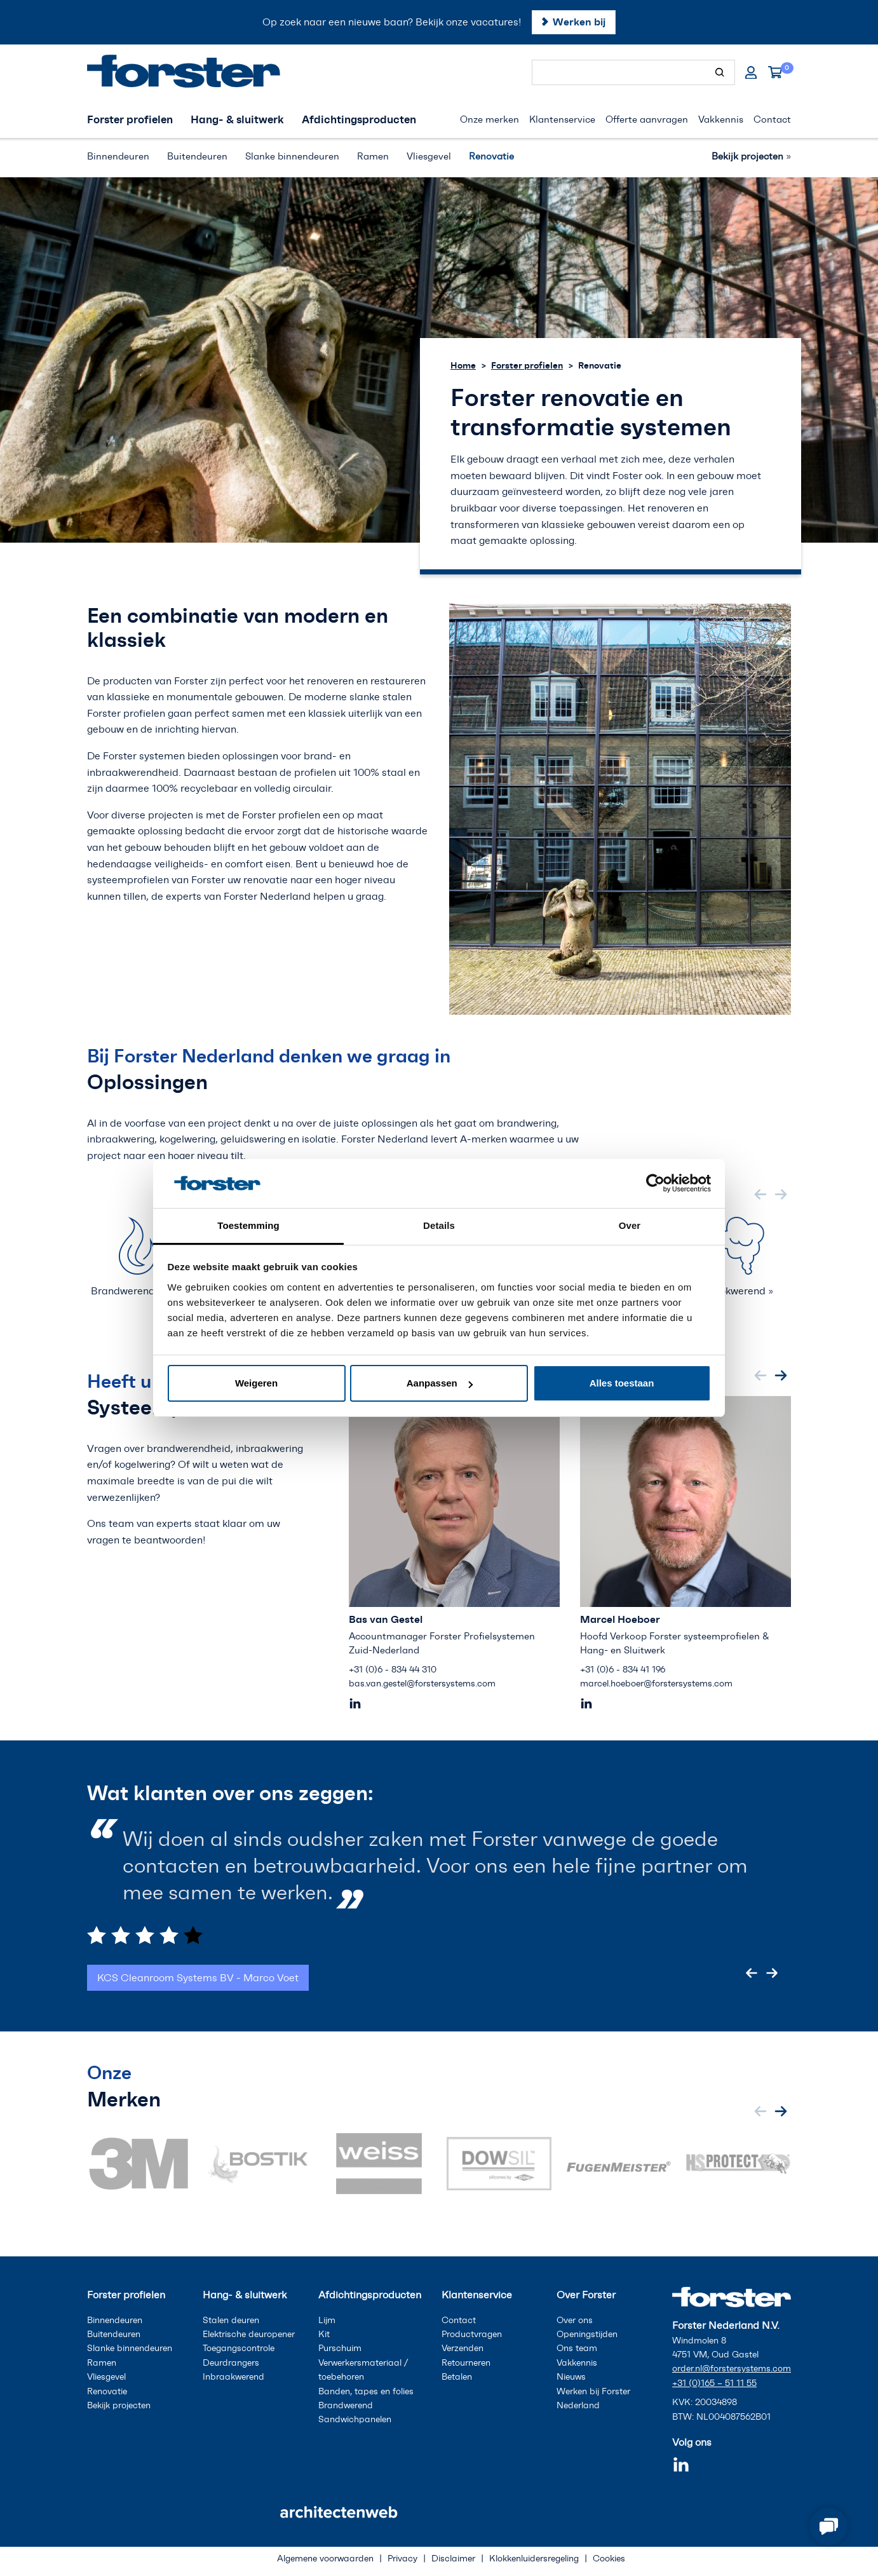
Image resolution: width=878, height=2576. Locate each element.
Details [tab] (439, 1225)
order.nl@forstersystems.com (731, 2368)
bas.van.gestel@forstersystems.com (422, 1683)
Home (463, 365)
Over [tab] (630, 1225)
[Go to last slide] (752, 1973)
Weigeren (256, 1383)
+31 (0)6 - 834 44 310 (392, 1669)
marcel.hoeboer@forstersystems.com (656, 1683)
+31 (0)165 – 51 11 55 (714, 2383)
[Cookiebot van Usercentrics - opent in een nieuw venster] (655, 1183)
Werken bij (579, 21)
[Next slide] (781, 1194)
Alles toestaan (622, 1383)
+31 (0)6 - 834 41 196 (622, 1669)
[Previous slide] (760, 1194)
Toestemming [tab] (248, 1225)
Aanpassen (440, 1383)
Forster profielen (527, 365)
